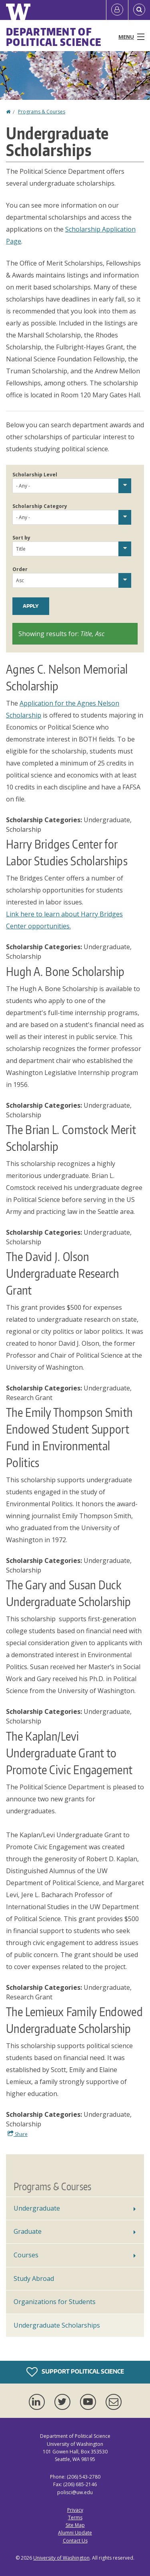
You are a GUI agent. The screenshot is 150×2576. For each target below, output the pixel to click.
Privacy (75, 2510)
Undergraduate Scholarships (57, 2325)
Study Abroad (34, 2278)
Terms (75, 2517)
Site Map (75, 2525)
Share (18, 2134)
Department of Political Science (53, 36)
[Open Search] (139, 10)
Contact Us (75, 2540)
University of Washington (61, 2557)
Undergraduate (37, 2208)
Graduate (28, 2231)
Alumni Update (75, 2532)
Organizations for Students (55, 2301)
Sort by (21, 537)
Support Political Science (75, 2372)
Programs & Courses (41, 111)
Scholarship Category (39, 506)
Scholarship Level (34, 474)
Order (20, 569)
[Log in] (117, 10)
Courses (26, 2255)
